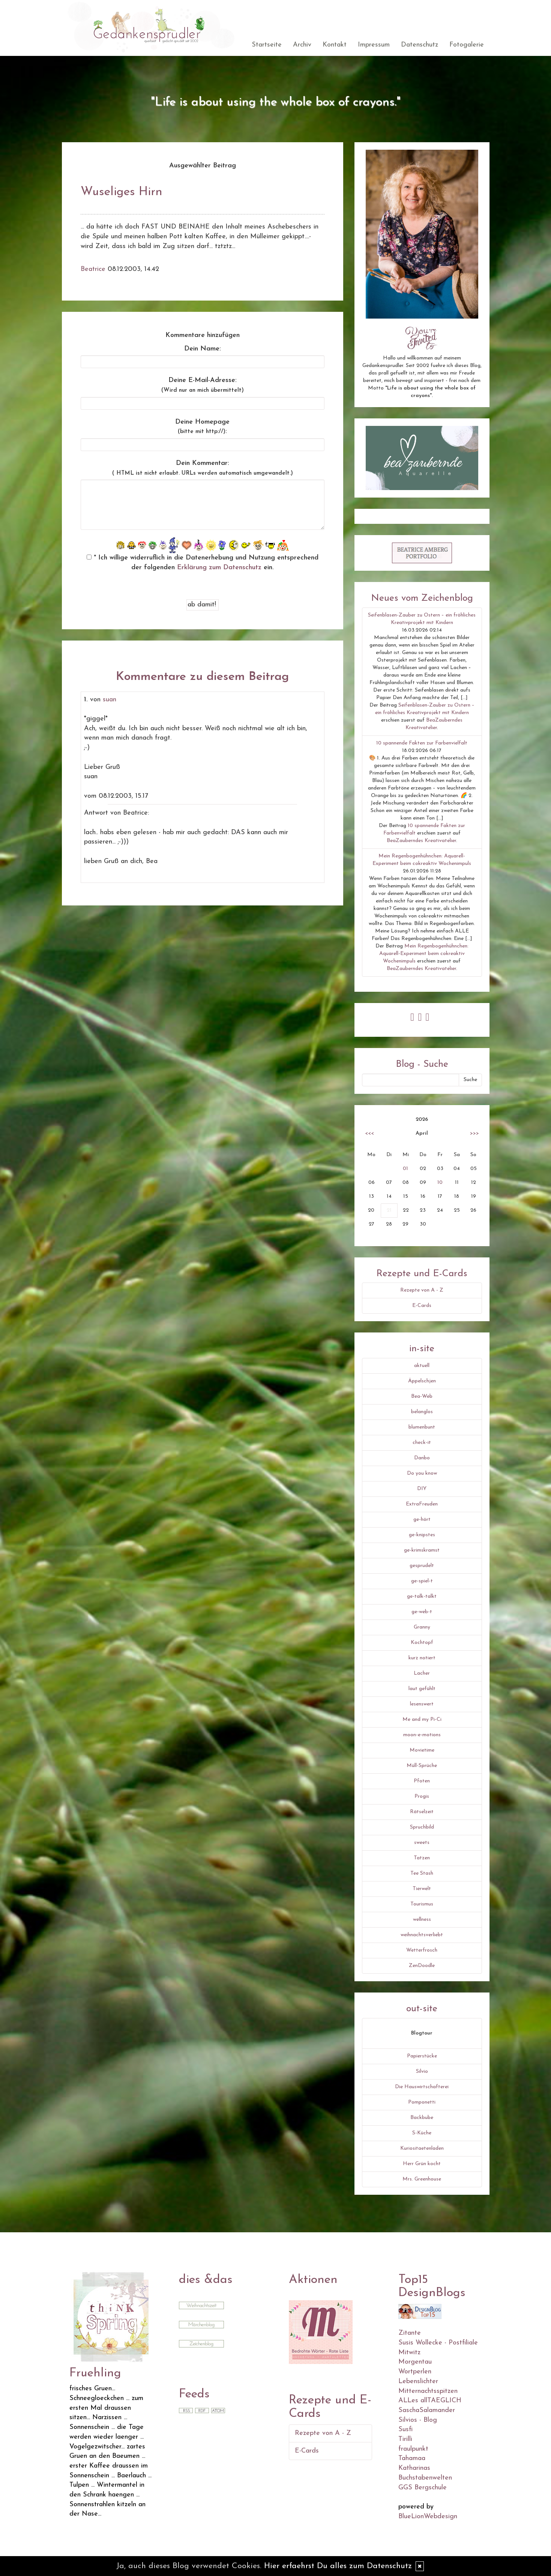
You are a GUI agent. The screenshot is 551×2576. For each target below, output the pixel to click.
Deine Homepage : (202, 426)
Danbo (422, 1458)
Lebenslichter (418, 2381)
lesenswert (422, 1704)
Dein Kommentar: (202, 468)
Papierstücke (422, 2056)
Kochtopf (422, 1642)
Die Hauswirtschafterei (422, 2087)
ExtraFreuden (422, 1504)
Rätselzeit (422, 1812)
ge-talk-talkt (422, 1596)
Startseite (267, 44)
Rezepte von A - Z (421, 1290)
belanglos (422, 1412)
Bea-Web (421, 1396)
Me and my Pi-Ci (421, 1719)
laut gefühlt (421, 1689)
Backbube (421, 2117)
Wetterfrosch (421, 1950)
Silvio (422, 2071)
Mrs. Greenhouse (421, 2179)
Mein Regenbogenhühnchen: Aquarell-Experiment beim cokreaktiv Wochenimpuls (423, 953)
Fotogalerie (466, 44)
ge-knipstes (422, 1535)
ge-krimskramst (422, 1550)
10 (440, 1182)
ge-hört (422, 1519)
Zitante (409, 2333)
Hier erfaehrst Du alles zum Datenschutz (338, 2566)
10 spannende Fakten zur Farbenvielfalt (421, 743)
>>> (474, 1133)
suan (109, 699)
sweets (421, 1842)
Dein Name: (202, 348)
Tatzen (422, 1858)
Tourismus (421, 1904)
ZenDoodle (422, 1965)
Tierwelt (422, 1889)
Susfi (405, 2429)
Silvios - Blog (417, 2420)
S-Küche (421, 2133)
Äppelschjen (422, 1381)
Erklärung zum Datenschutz (219, 567)
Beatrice (93, 269)
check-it (422, 1442)
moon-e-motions (422, 1735)
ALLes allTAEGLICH (429, 2400)
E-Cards (421, 1305)
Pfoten (422, 1781)
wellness (422, 1919)
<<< (369, 1133)
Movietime (422, 1750)
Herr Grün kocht (422, 2164)
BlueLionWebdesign (427, 2516)
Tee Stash (421, 1873)
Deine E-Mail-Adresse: (202, 385)
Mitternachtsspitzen (428, 2391)
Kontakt (335, 44)
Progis (421, 1796)
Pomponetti (421, 2102)
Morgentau (415, 2361)
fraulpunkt (413, 2449)
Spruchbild (422, 1827)
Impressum (374, 44)
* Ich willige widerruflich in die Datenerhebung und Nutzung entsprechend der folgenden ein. (202, 562)
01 (405, 1168)
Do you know (422, 1473)
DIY (421, 1489)
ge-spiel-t (422, 1581)
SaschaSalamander (426, 2410)
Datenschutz (419, 44)
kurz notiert (421, 1658)
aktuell (421, 1365)
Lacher (422, 1673)
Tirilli (405, 2439)
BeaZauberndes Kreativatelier (421, 841)
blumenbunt (421, 1427)
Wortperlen (414, 2371)
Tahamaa (411, 2458)
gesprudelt (422, 1565)
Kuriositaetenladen (422, 2148)
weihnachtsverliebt (422, 1935)
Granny (422, 1627)
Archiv (302, 44)
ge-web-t (421, 1612)
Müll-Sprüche (422, 1765)
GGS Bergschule (422, 2487)
